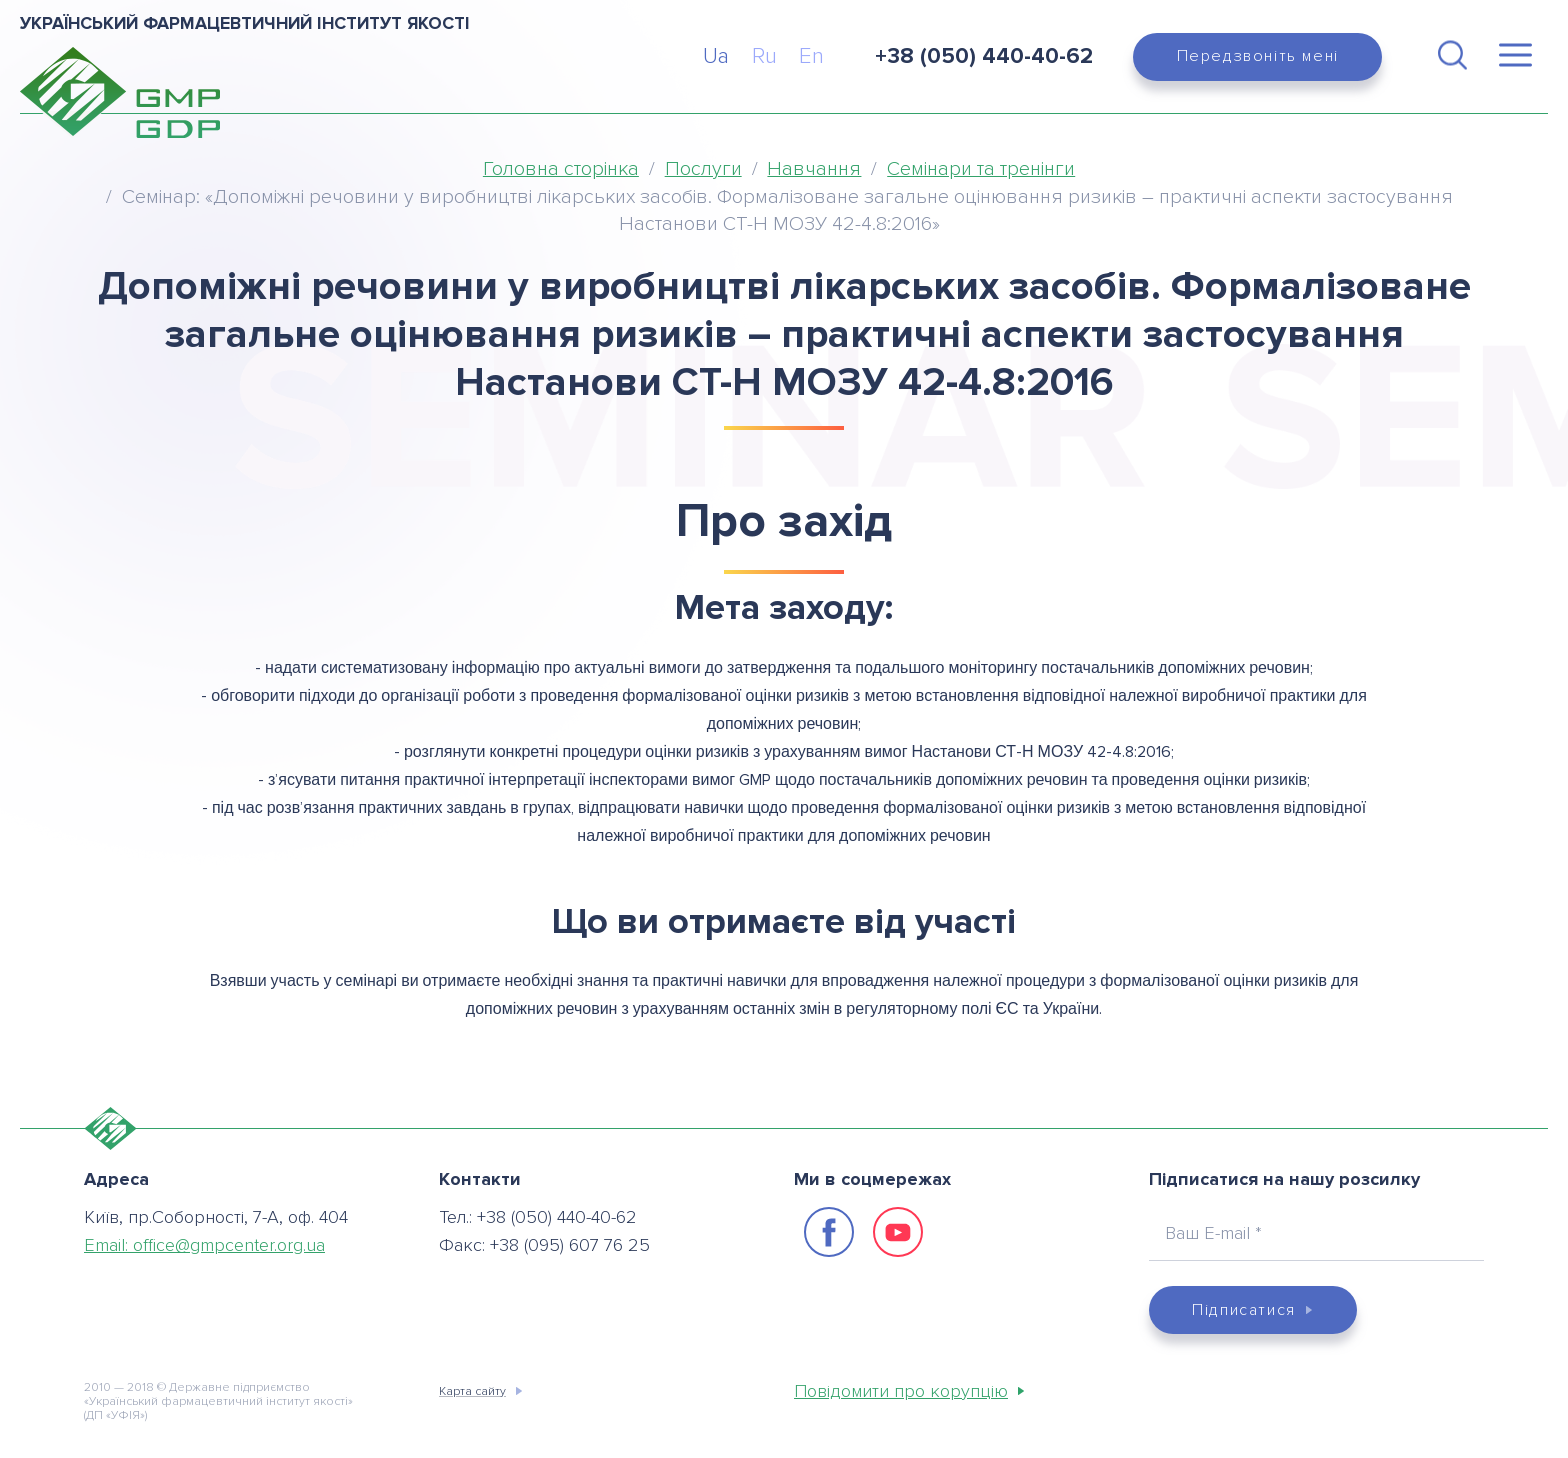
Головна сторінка (561, 169)
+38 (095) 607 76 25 (570, 1245)
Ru (764, 56)
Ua (716, 56)
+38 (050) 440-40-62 (557, 1217)
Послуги (703, 169)
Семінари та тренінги (981, 169)
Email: (204, 1245)
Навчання (814, 169)
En (811, 56)
